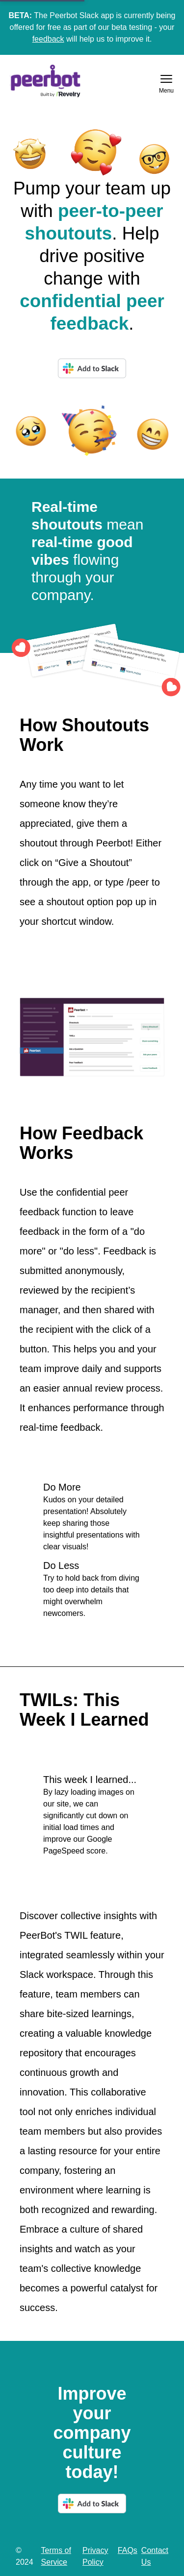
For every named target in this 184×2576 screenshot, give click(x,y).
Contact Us (154, 2556)
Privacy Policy (95, 2556)
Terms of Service (56, 2556)
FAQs (127, 2550)
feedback (48, 39)
